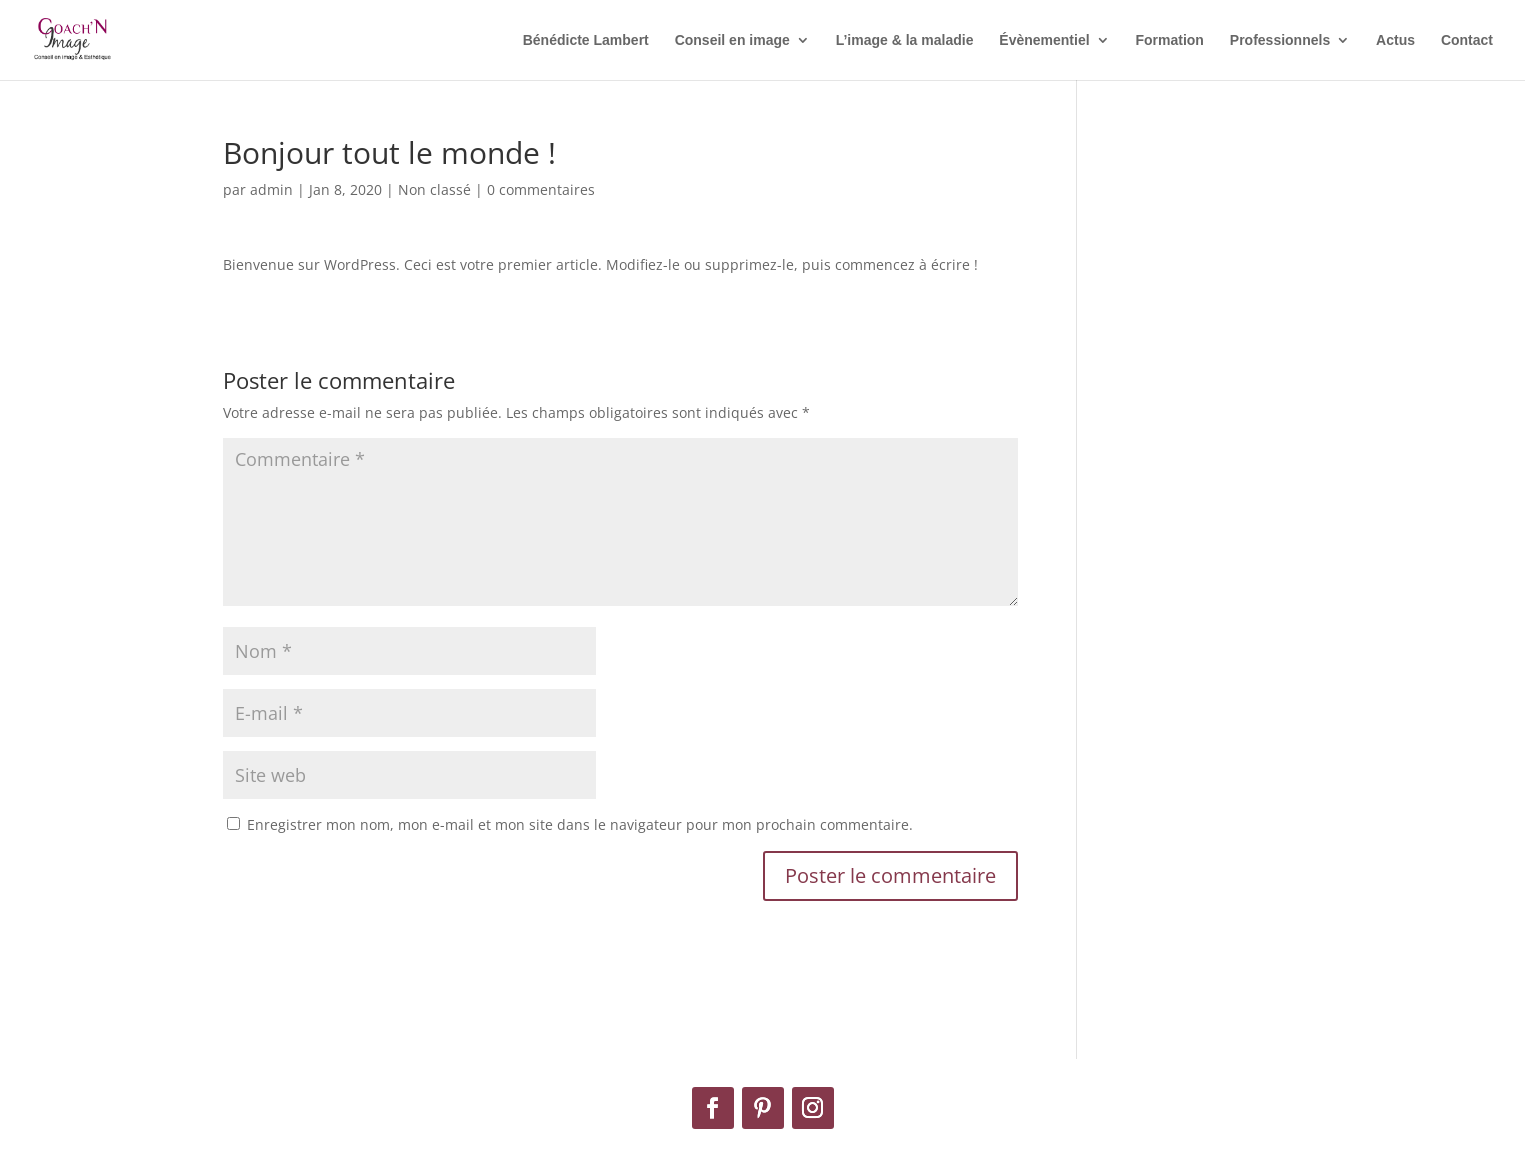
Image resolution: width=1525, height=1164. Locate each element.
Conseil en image (732, 40)
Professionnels (1280, 40)
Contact (1467, 40)
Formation (1169, 40)
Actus (1395, 40)
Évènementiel (1044, 40)
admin (271, 189)
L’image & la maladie (905, 40)
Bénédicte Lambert (586, 40)
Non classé (434, 189)
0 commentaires (541, 189)
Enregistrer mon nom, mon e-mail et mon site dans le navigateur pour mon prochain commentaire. (580, 824)
